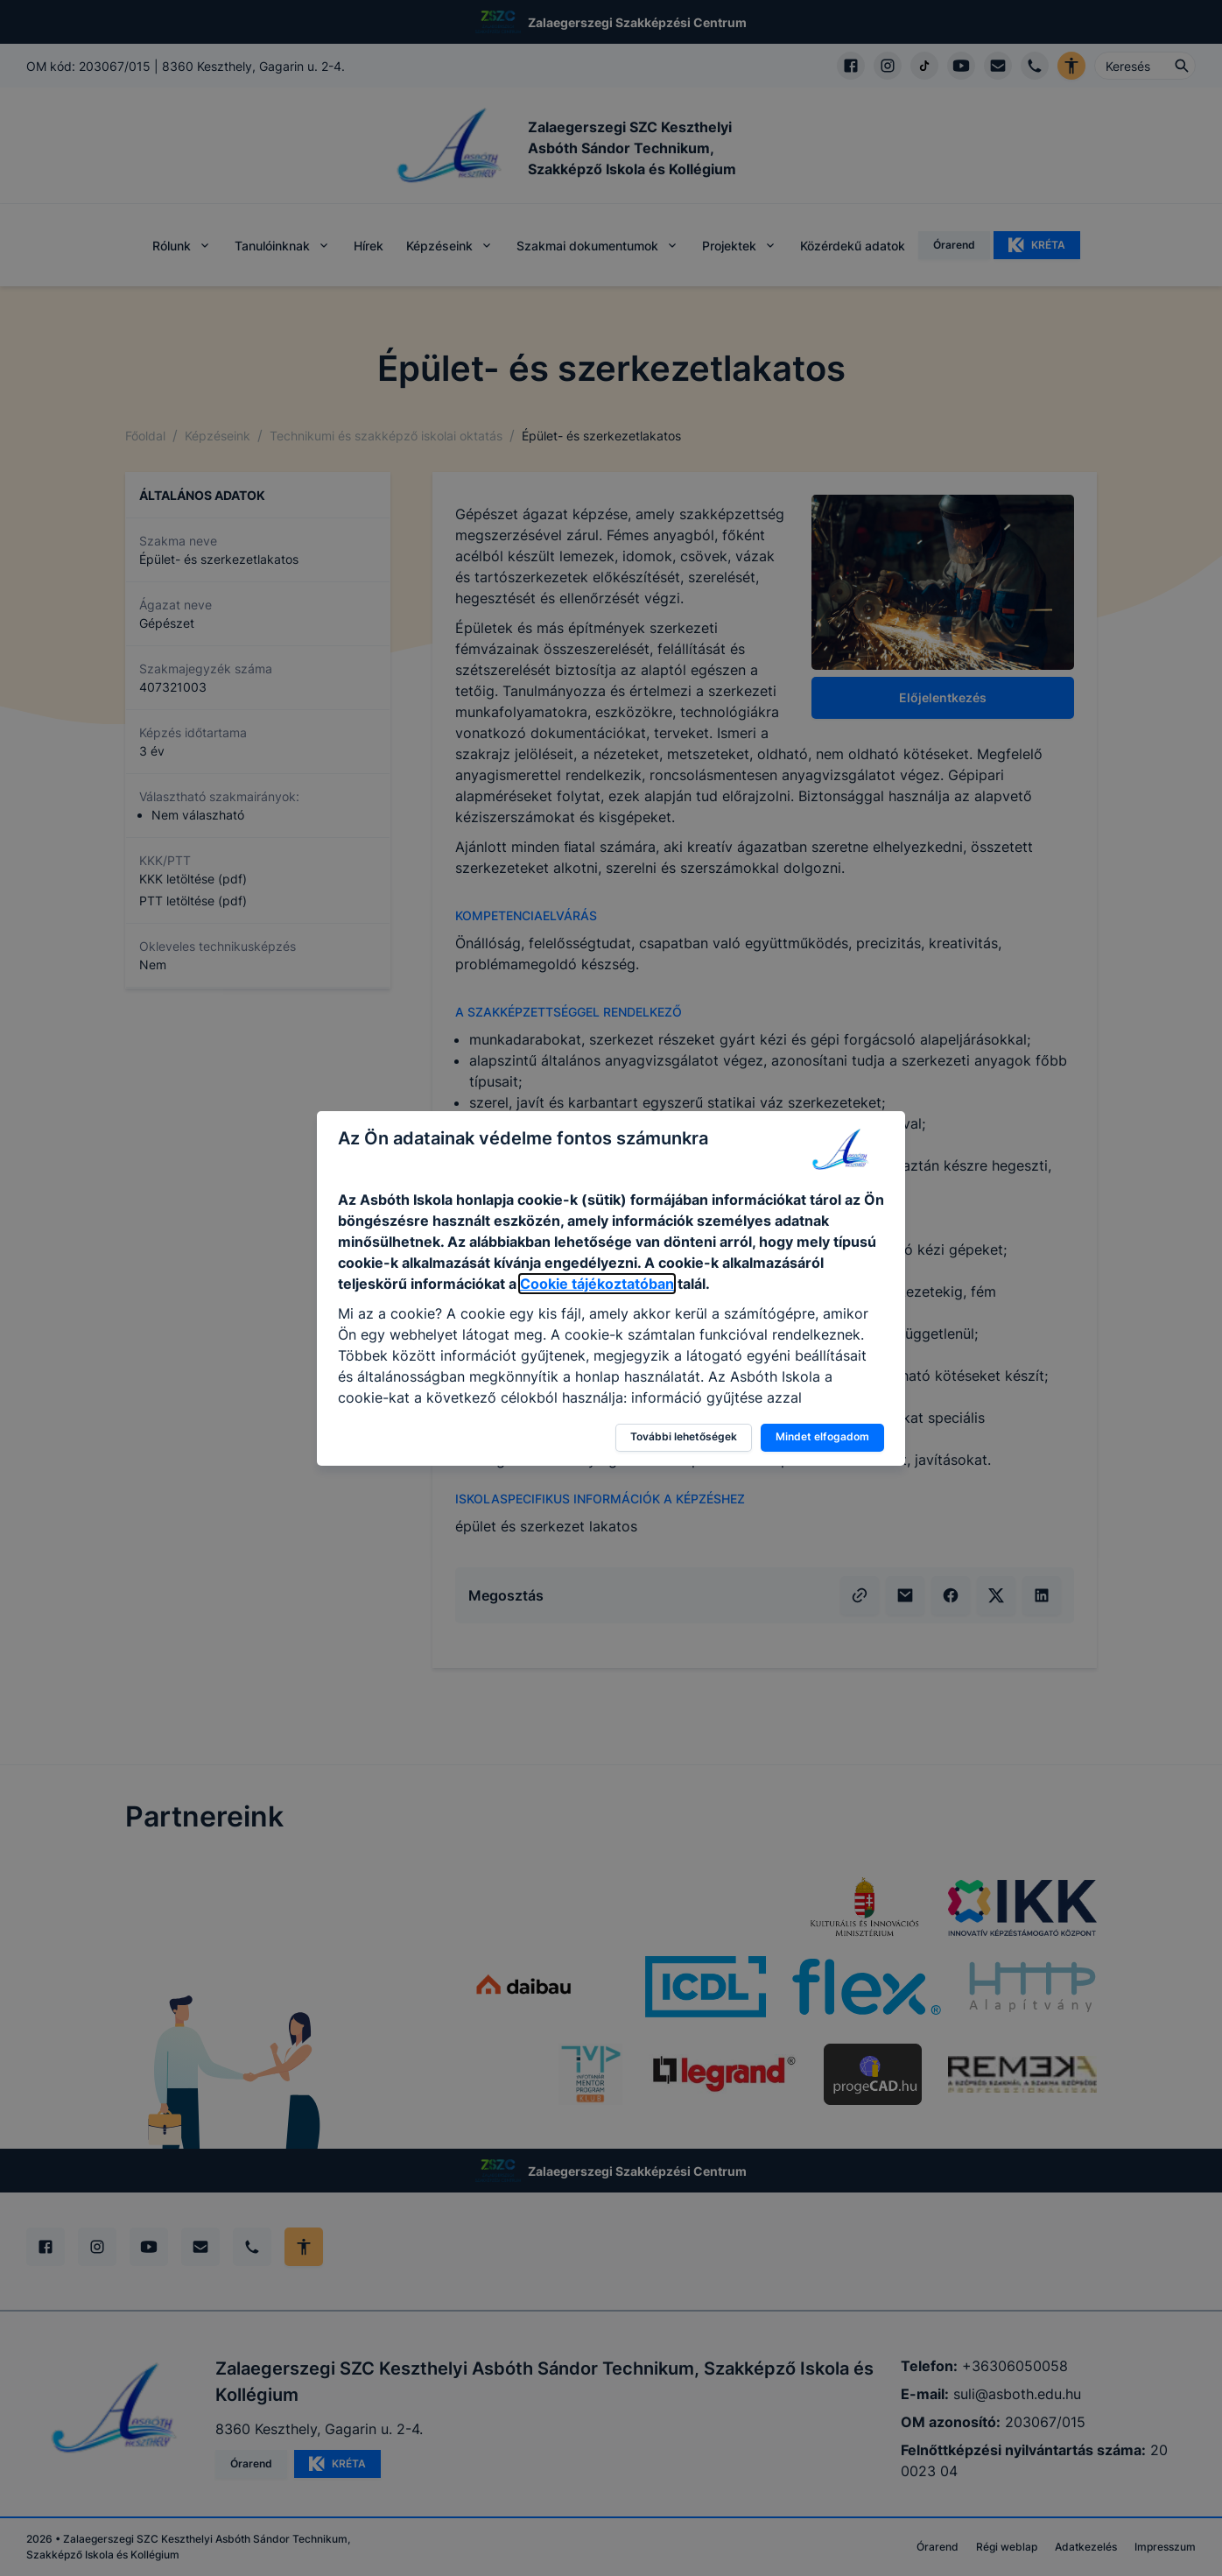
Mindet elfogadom (822, 1436)
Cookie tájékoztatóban (597, 1283)
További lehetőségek (683, 1436)
